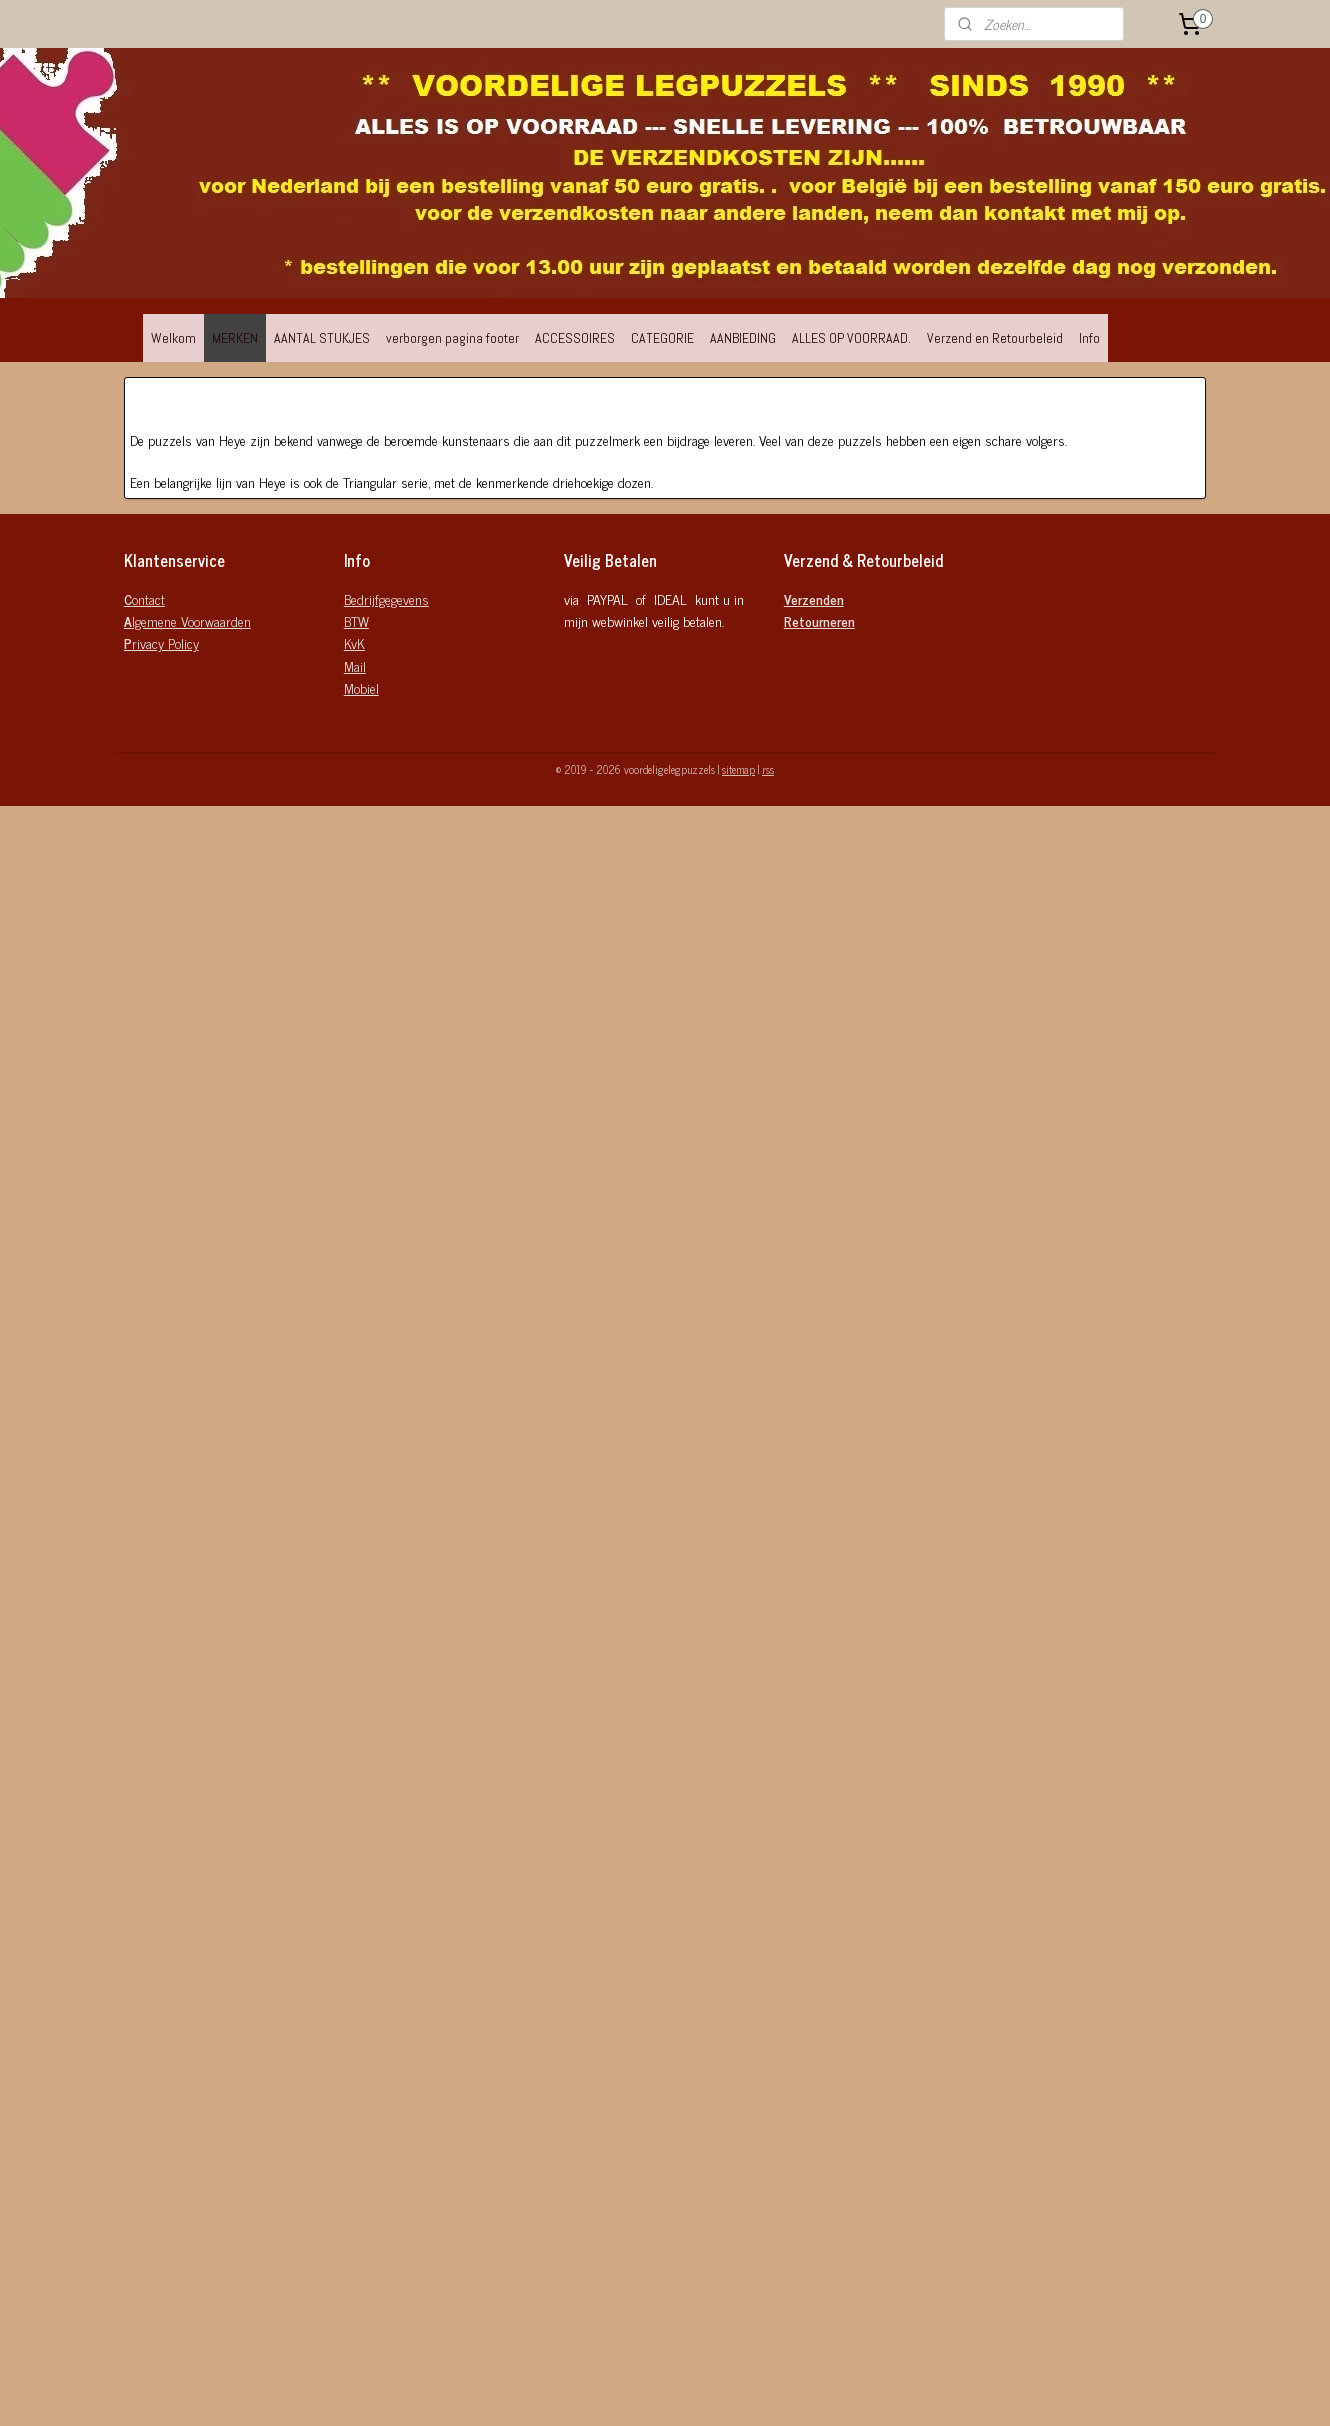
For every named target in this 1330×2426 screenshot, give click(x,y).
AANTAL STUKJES (322, 338)
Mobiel (361, 687)
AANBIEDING (743, 338)
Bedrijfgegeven (383, 598)
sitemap (738, 769)
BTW (356, 620)
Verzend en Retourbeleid (995, 338)
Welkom (173, 338)
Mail (355, 665)
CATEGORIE (662, 338)
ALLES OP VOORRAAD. (851, 338)
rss (768, 769)
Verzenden (814, 598)
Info (1089, 338)
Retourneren (819, 620)
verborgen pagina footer (452, 338)
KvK (354, 642)
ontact (144, 598)
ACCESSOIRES (575, 338)
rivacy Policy (161, 642)
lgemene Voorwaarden (187, 620)
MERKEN (235, 338)
